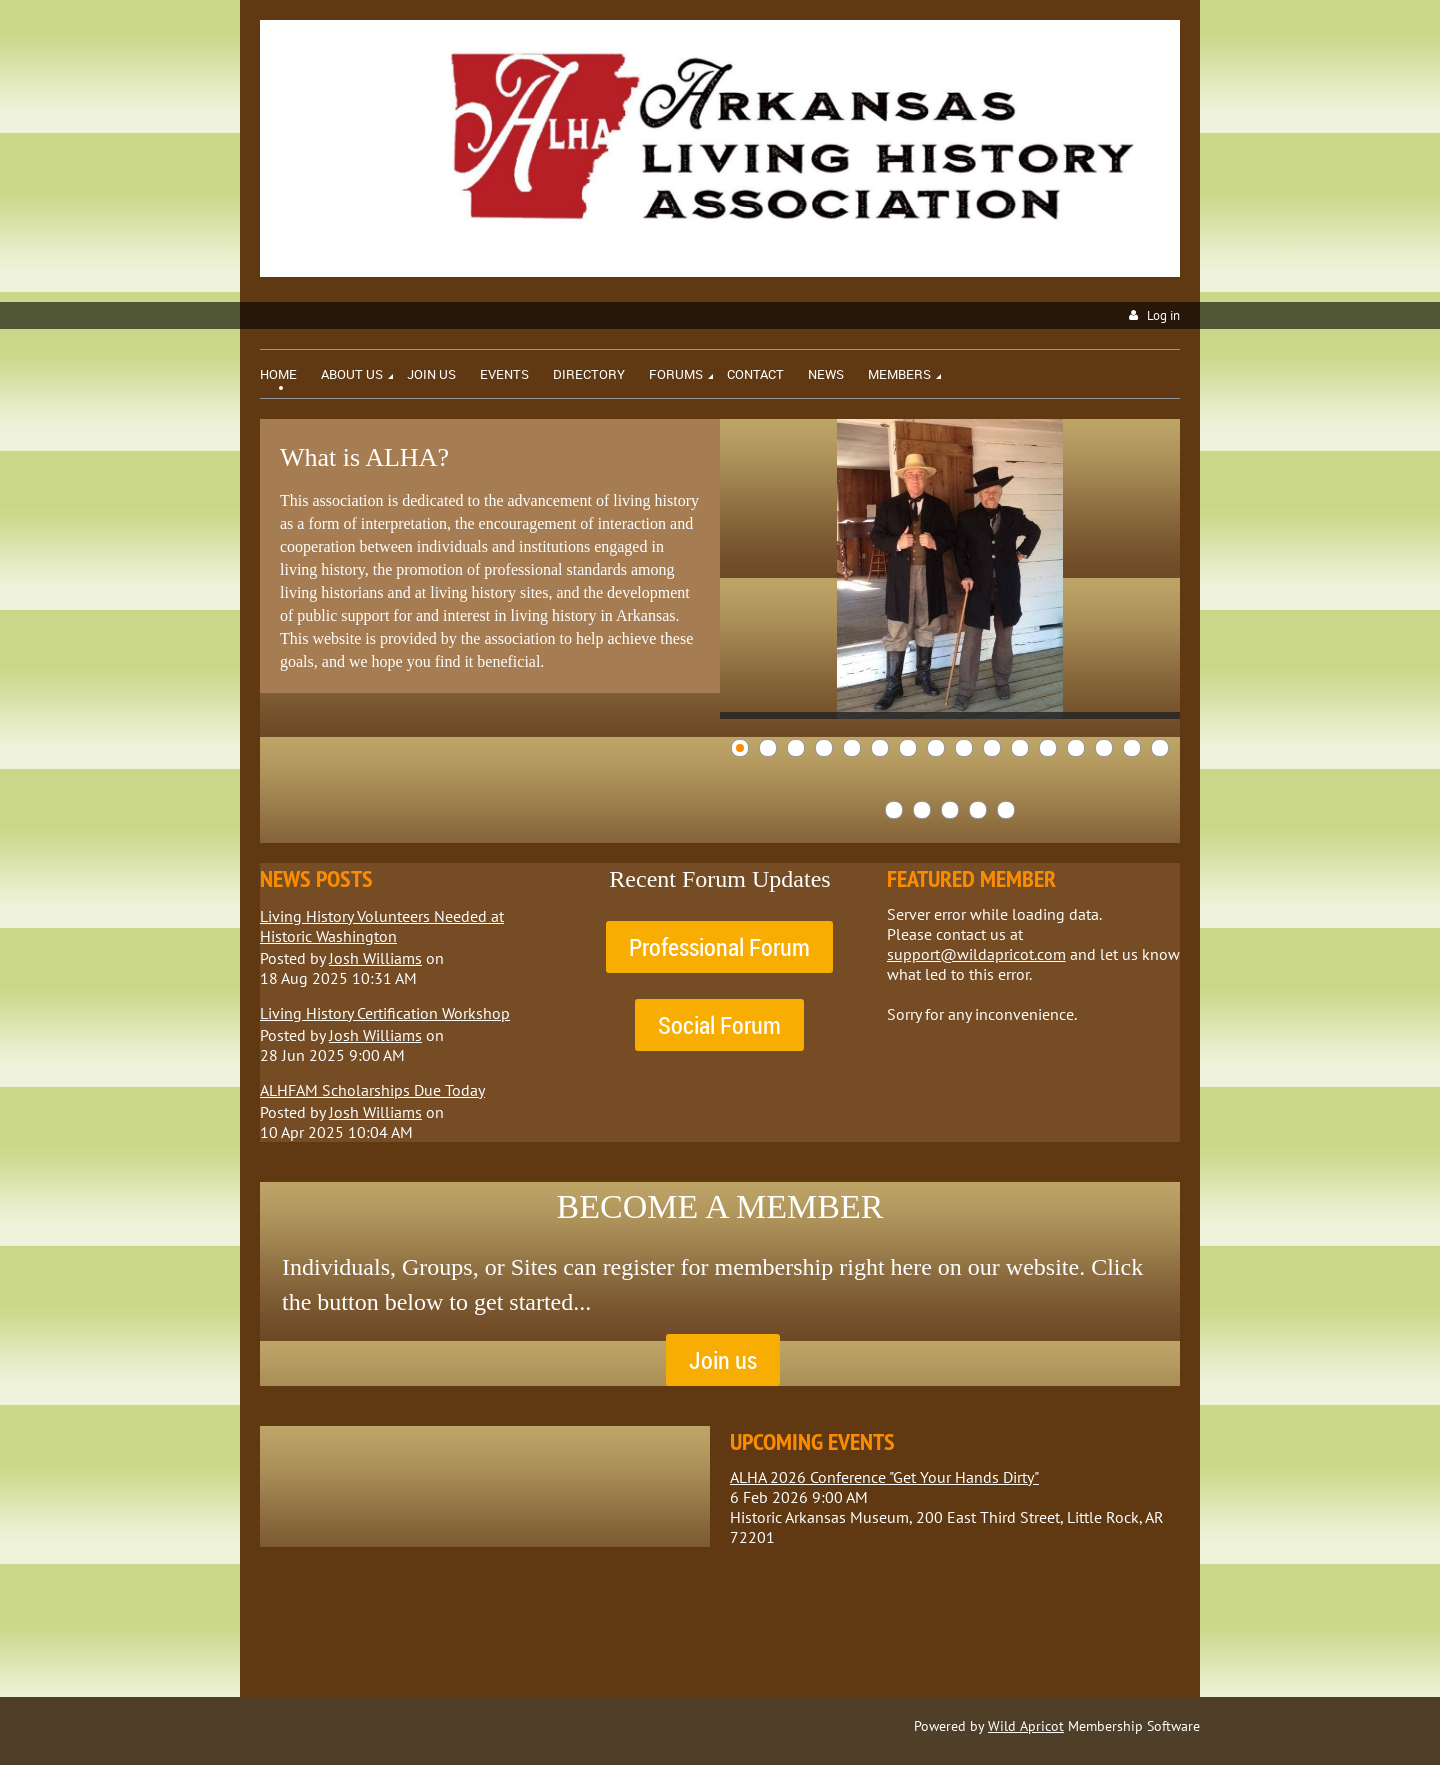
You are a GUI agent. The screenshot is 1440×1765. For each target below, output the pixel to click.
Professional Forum (719, 947)
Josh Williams (375, 958)
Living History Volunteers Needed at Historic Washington (382, 926)
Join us (723, 1360)
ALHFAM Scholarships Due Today (372, 1090)
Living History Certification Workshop (385, 1013)
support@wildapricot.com (976, 954)
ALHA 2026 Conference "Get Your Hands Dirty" (884, 1477)
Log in (1163, 315)
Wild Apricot (1026, 1726)
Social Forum (719, 1025)
